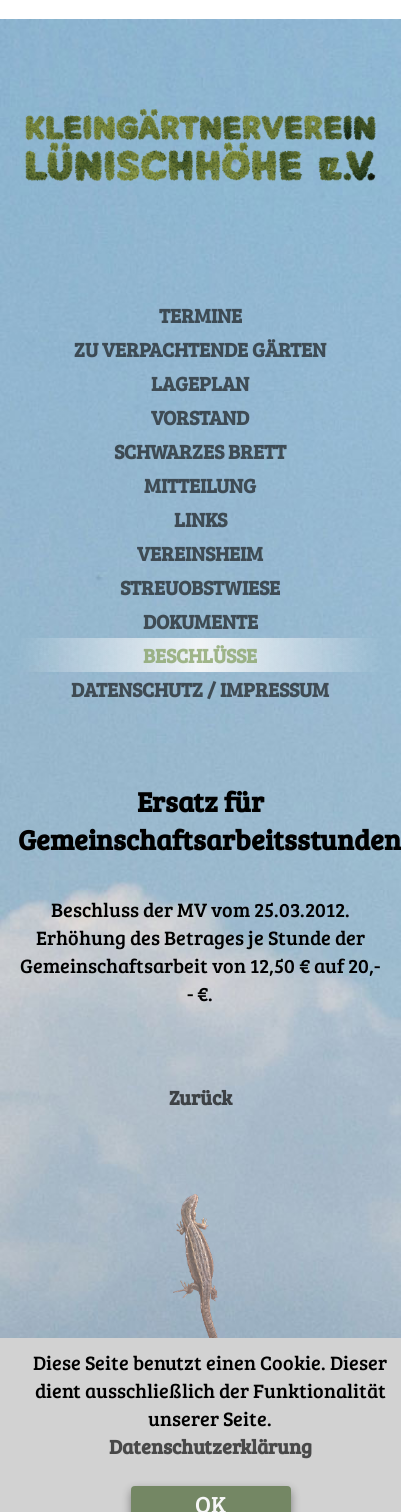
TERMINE (200, 296)
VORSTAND (200, 398)
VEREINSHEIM (200, 534)
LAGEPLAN (200, 364)
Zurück (200, 1078)
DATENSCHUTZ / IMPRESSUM (200, 670)
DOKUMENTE (200, 602)
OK (210, 1484)
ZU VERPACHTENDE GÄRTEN (200, 330)
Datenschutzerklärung (210, 1427)
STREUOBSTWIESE (200, 568)
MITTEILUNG (200, 466)
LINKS (200, 500)
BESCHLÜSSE (200, 636)
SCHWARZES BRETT (200, 432)
